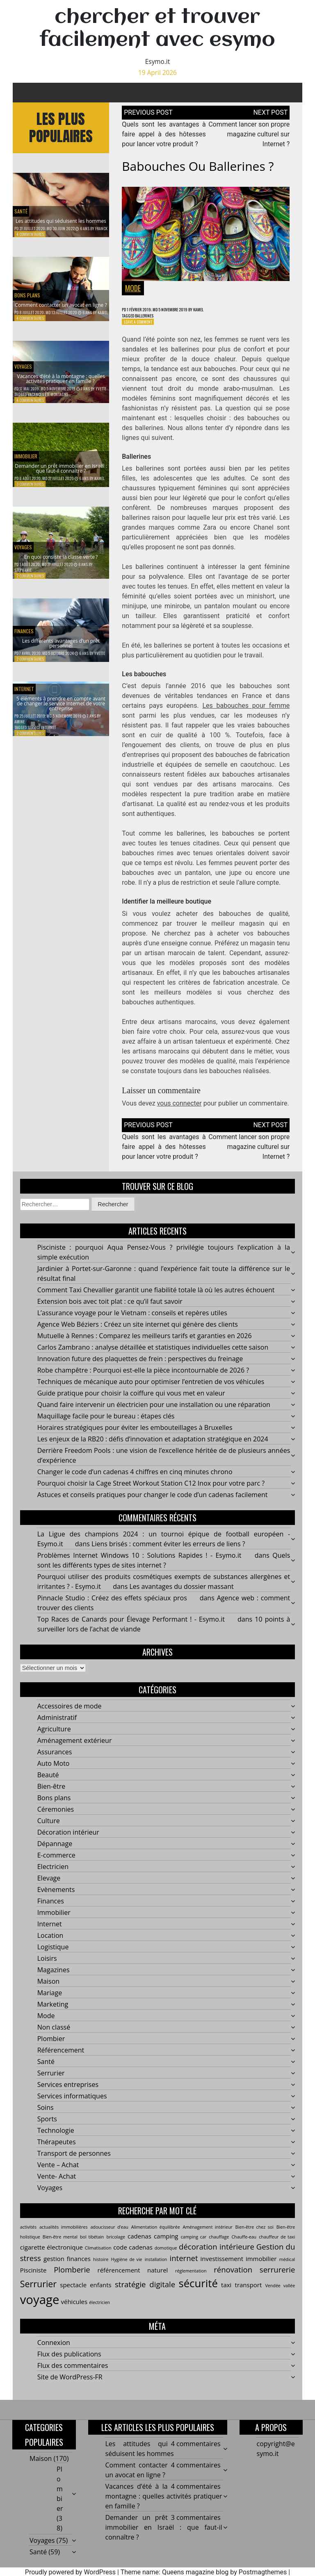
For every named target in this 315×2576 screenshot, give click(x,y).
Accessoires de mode (69, 1716)
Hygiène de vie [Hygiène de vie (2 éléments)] (126, 2269)
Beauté (48, 1785)
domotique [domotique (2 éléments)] (166, 2258)
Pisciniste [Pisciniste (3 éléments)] (33, 2280)
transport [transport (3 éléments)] (248, 2295)
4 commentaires (30, 234)
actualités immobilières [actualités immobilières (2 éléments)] (63, 2238)
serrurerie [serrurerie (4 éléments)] (277, 2280)
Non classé (53, 2037)
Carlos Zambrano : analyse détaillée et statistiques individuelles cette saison (153, 1357)
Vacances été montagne (47, 401)
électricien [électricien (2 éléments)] (99, 2313)
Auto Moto (53, 1774)
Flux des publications (69, 2364)
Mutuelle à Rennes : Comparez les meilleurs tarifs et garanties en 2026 (144, 1346)
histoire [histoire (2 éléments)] (101, 2269)
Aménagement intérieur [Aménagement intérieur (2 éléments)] (207, 2238)
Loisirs (47, 1968)
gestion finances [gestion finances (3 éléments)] (67, 2269)
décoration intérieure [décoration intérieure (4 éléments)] (216, 2257)
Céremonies (55, 1819)
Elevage (48, 1888)
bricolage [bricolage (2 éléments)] (116, 2247)
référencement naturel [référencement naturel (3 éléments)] (133, 2280)
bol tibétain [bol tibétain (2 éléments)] (92, 2247)
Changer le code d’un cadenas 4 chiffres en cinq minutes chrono (135, 1482)
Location (50, 1946)
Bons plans (31, 282)
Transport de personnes (74, 2163)
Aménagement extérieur (74, 1751)
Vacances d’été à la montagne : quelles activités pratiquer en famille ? (60, 378)
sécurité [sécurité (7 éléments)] (197, 2293)
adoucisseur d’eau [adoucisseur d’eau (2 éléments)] (109, 2238)
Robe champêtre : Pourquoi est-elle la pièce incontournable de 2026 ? (143, 1380)
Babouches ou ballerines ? (198, 166)
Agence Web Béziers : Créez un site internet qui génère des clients (137, 1334)
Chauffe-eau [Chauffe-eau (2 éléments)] (243, 2247)
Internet (49, 1934)
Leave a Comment (142, 324)
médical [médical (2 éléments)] (287, 2269)
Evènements (56, 1900)
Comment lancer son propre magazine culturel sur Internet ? (249, 134)
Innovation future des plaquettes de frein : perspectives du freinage (140, 1369)
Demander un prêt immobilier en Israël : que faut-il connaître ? (61, 467)
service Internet (41, 734)
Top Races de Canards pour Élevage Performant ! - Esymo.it (131, 1629)
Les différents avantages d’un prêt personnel (60, 647)
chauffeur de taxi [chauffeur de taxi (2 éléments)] (277, 2247)
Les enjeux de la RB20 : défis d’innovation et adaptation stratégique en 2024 (152, 1449)
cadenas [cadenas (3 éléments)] (139, 2247)
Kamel (103, 312)
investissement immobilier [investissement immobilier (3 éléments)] (239, 2269)
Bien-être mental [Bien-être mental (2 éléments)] (60, 2247)
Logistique (53, 1957)
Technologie (55, 2141)
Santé (23, 198)
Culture (48, 1831)
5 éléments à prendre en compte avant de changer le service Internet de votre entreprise (60, 701)
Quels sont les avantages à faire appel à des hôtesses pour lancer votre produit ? (164, 134)
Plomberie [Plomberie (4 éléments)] (72, 2280)
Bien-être (51, 1796)
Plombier (51, 2049)
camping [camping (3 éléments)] (166, 2247)
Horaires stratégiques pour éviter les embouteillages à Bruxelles (135, 1438)
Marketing (52, 2014)
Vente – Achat (58, 2175)
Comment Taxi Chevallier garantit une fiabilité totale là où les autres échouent (156, 1300)
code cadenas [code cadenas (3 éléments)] (133, 2258)
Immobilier (30, 447)
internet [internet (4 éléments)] (183, 2268)
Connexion (53, 2353)
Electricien (52, 1877)
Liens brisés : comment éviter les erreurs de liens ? (168, 1554)
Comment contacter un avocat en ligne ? (61, 299)
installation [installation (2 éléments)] (156, 2269)
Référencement (60, 2060)
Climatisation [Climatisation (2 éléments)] (98, 2258)
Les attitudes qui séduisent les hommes (61, 215)
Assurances (54, 1762)
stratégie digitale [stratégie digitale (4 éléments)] (145, 2294)
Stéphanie (23, 577)
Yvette (101, 395)
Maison (48, 1991)
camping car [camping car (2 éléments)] (194, 2247)
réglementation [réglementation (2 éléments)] (190, 2281)
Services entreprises (67, 2095)
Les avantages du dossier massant (181, 1597)
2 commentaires (30, 583)
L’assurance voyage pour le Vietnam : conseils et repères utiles (132, 1323)
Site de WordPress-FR (70, 2387)
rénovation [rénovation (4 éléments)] (233, 2280)
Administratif (57, 1728)
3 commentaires (30, 490)
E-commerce (56, 1865)
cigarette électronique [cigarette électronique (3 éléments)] (51, 2258)
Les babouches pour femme (246, 709)
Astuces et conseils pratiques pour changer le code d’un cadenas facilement (152, 1505)
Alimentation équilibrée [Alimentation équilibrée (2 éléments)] (155, 2238)
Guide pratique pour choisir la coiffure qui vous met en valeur (131, 1403)
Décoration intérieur (68, 1842)
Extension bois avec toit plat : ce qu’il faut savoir (110, 1311)
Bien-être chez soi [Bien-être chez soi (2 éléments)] (254, 2238)
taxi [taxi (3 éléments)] (226, 2295)
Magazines (53, 1980)
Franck (101, 228)
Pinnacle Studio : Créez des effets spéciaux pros (112, 1608)
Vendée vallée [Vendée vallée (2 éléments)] (280, 2296)
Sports (47, 2129)
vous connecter (179, 1107)
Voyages (26, 357)
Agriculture (54, 1739)
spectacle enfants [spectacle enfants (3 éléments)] (85, 2295)
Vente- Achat (56, 2186)
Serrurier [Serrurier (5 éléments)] (38, 2294)
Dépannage (54, 1854)
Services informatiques (72, 2106)
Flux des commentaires (72, 2376)
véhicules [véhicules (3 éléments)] (74, 2312)
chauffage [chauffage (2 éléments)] (219, 2247)
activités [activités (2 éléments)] (28, 2238)
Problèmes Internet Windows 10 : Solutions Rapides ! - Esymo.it (139, 1565)
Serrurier (51, 2083)
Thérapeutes (56, 2152)
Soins (45, 2118)
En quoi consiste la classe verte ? (61, 558)
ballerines (150, 317)
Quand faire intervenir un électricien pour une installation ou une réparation (153, 1415)
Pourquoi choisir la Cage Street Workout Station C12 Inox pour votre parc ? (151, 1493)
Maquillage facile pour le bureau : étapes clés (106, 1426)
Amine (19, 728)
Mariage (49, 2003)
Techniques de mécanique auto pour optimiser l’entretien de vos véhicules (151, 1392)
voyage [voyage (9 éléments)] (39, 2310)
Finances (27, 630)
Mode (133, 288)
